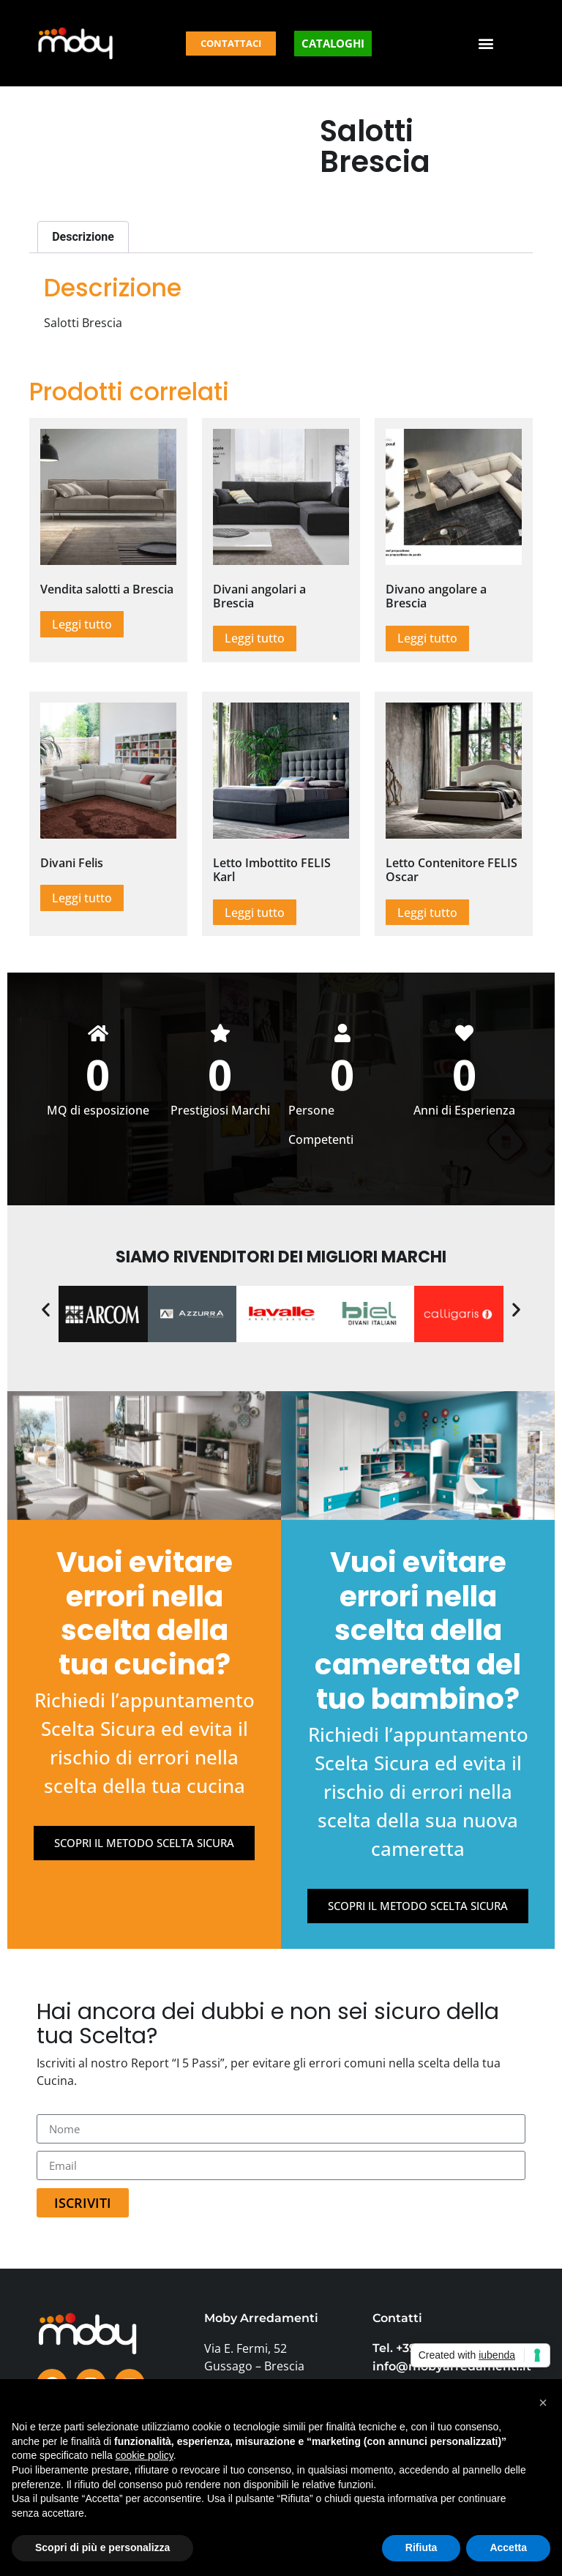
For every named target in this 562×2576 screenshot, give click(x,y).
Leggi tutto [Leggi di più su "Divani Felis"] (82, 898)
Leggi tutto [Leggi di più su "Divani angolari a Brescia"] (255, 638)
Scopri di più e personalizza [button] (102, 2547)
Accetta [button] (508, 2547)
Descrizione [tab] (83, 237)
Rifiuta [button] (421, 2547)
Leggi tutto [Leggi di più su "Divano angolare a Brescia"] (427, 638)
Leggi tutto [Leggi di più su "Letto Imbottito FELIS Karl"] (255, 913)
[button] (486, 43)
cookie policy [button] (144, 2455)
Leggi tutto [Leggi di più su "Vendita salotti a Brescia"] (82, 624)
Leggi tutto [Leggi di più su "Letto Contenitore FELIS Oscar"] (427, 913)
